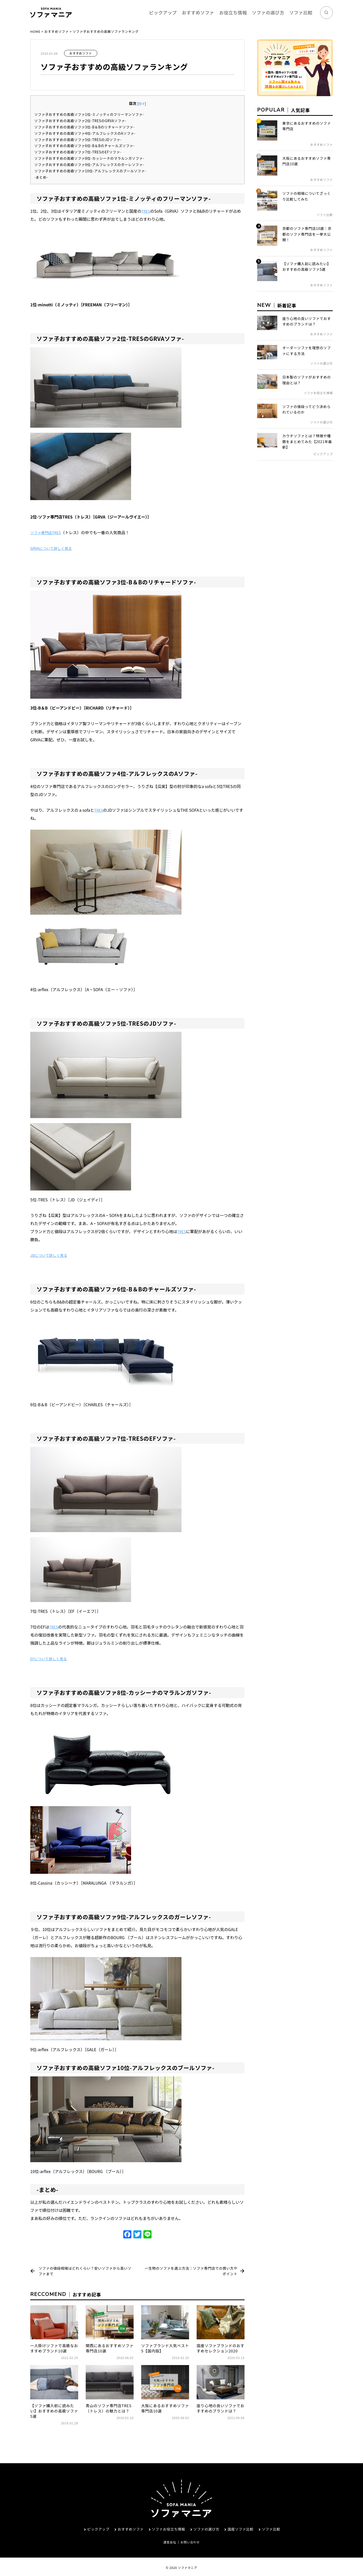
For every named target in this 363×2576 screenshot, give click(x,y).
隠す (141, 103)
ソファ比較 (302, 12)
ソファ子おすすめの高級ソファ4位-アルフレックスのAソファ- (90, 132)
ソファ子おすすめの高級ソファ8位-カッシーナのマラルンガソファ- (95, 157)
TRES (146, 209)
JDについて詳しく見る (50, 1254)
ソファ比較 (269, 2527)
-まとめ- (41, 175)
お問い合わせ (190, 2540)
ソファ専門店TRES (47, 531)
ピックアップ (173, 12)
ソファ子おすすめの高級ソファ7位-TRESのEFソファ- (82, 151)
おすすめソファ (206, 12)
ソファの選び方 (271, 12)
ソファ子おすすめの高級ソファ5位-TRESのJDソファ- (82, 138)
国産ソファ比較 (238, 2527)
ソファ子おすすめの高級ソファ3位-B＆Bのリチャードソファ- (90, 126)
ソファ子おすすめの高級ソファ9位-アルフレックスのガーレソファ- (95, 163)
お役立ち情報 (239, 12)
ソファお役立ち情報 (166, 2527)
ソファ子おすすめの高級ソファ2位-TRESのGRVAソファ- (85, 120)
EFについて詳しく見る (50, 1657)
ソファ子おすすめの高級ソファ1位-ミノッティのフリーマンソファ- (95, 114)
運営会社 (169, 2540)
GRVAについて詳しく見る (53, 546)
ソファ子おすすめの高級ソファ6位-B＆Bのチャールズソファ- (90, 145)
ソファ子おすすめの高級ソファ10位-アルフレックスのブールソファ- (96, 169)
